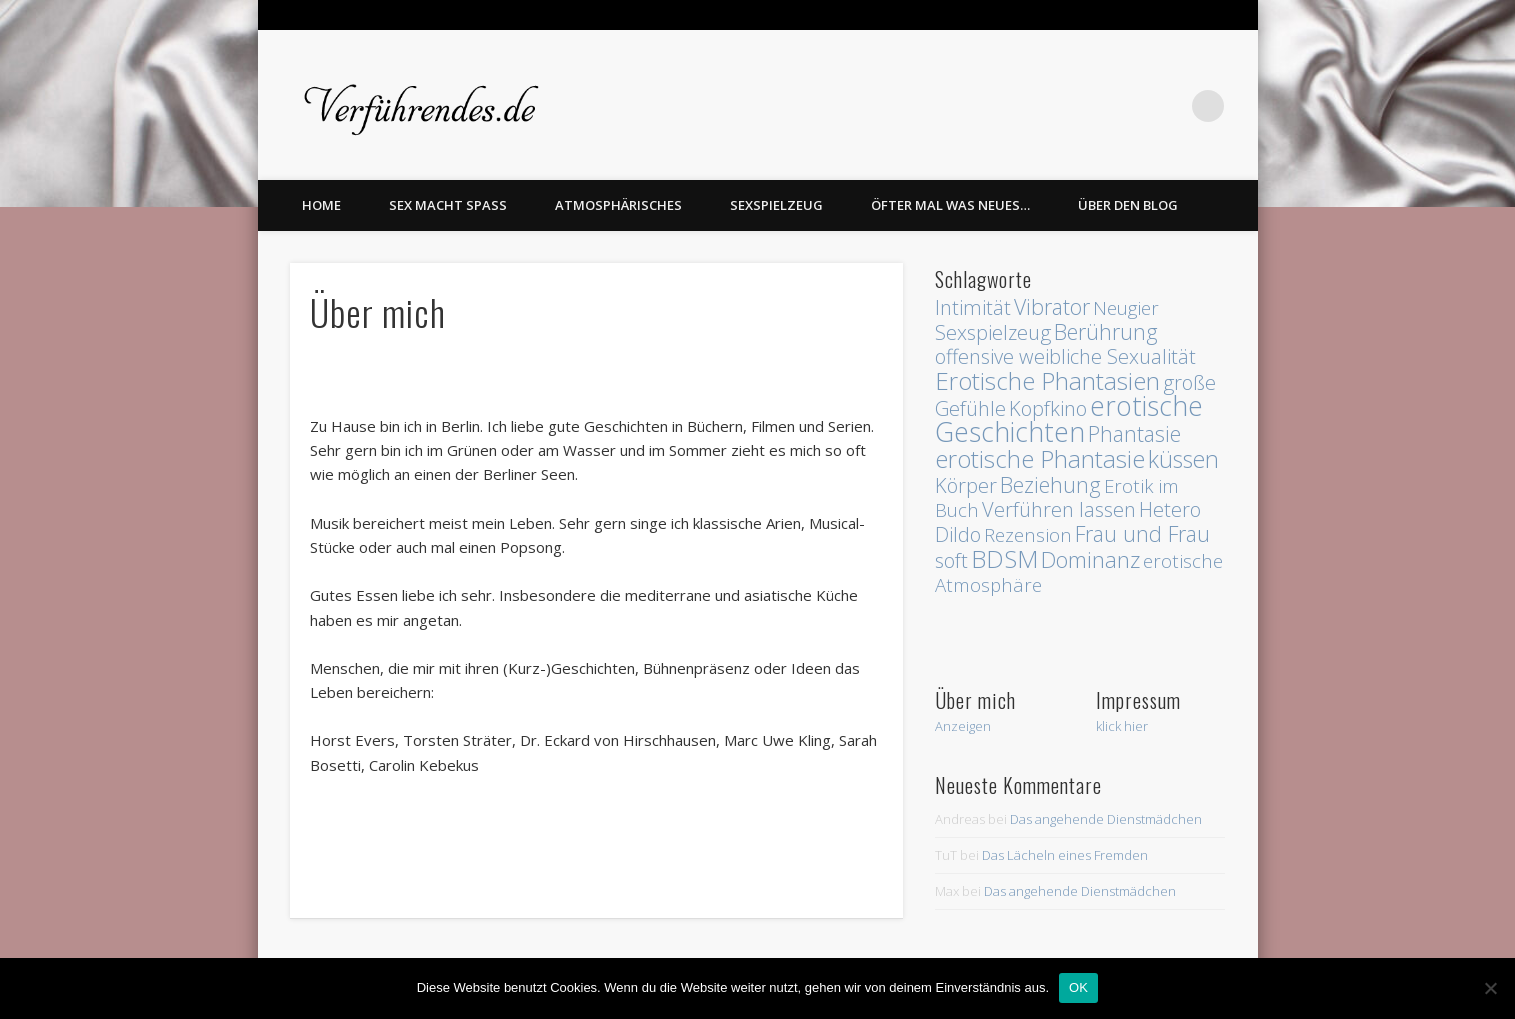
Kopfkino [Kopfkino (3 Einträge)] (1048, 408)
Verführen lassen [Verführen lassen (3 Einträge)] (1059, 509)
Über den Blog (1128, 205)
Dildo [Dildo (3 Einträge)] (958, 534)
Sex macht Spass (448, 205)
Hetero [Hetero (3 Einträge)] (1170, 509)
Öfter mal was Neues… (950, 205)
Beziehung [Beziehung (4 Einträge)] (1050, 484)
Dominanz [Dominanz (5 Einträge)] (1090, 559)
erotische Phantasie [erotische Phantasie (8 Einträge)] (1040, 458)
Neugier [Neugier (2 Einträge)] (1126, 307)
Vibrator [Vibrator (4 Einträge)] (1052, 306)
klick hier (1122, 726)
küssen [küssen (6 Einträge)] (1183, 459)
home (321, 205)
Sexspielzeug (776, 205)
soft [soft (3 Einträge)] (951, 560)
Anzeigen (963, 726)
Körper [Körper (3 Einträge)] (966, 485)
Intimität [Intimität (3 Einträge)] (973, 307)
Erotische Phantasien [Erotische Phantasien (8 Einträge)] (1047, 380)
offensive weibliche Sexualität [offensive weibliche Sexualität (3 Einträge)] (1065, 356)
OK (1078, 987)
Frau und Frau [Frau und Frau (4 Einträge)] (1142, 533)
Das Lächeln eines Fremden (1065, 855)
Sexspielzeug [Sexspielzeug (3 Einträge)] (993, 332)
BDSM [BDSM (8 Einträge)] (1004, 558)
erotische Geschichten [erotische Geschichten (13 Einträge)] (1069, 419)
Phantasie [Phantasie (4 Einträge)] (1134, 433)
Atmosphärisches (618, 205)
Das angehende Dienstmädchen (1106, 819)
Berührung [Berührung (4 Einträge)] (1106, 331)
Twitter (1167, 106)
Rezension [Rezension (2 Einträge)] (1028, 534)
